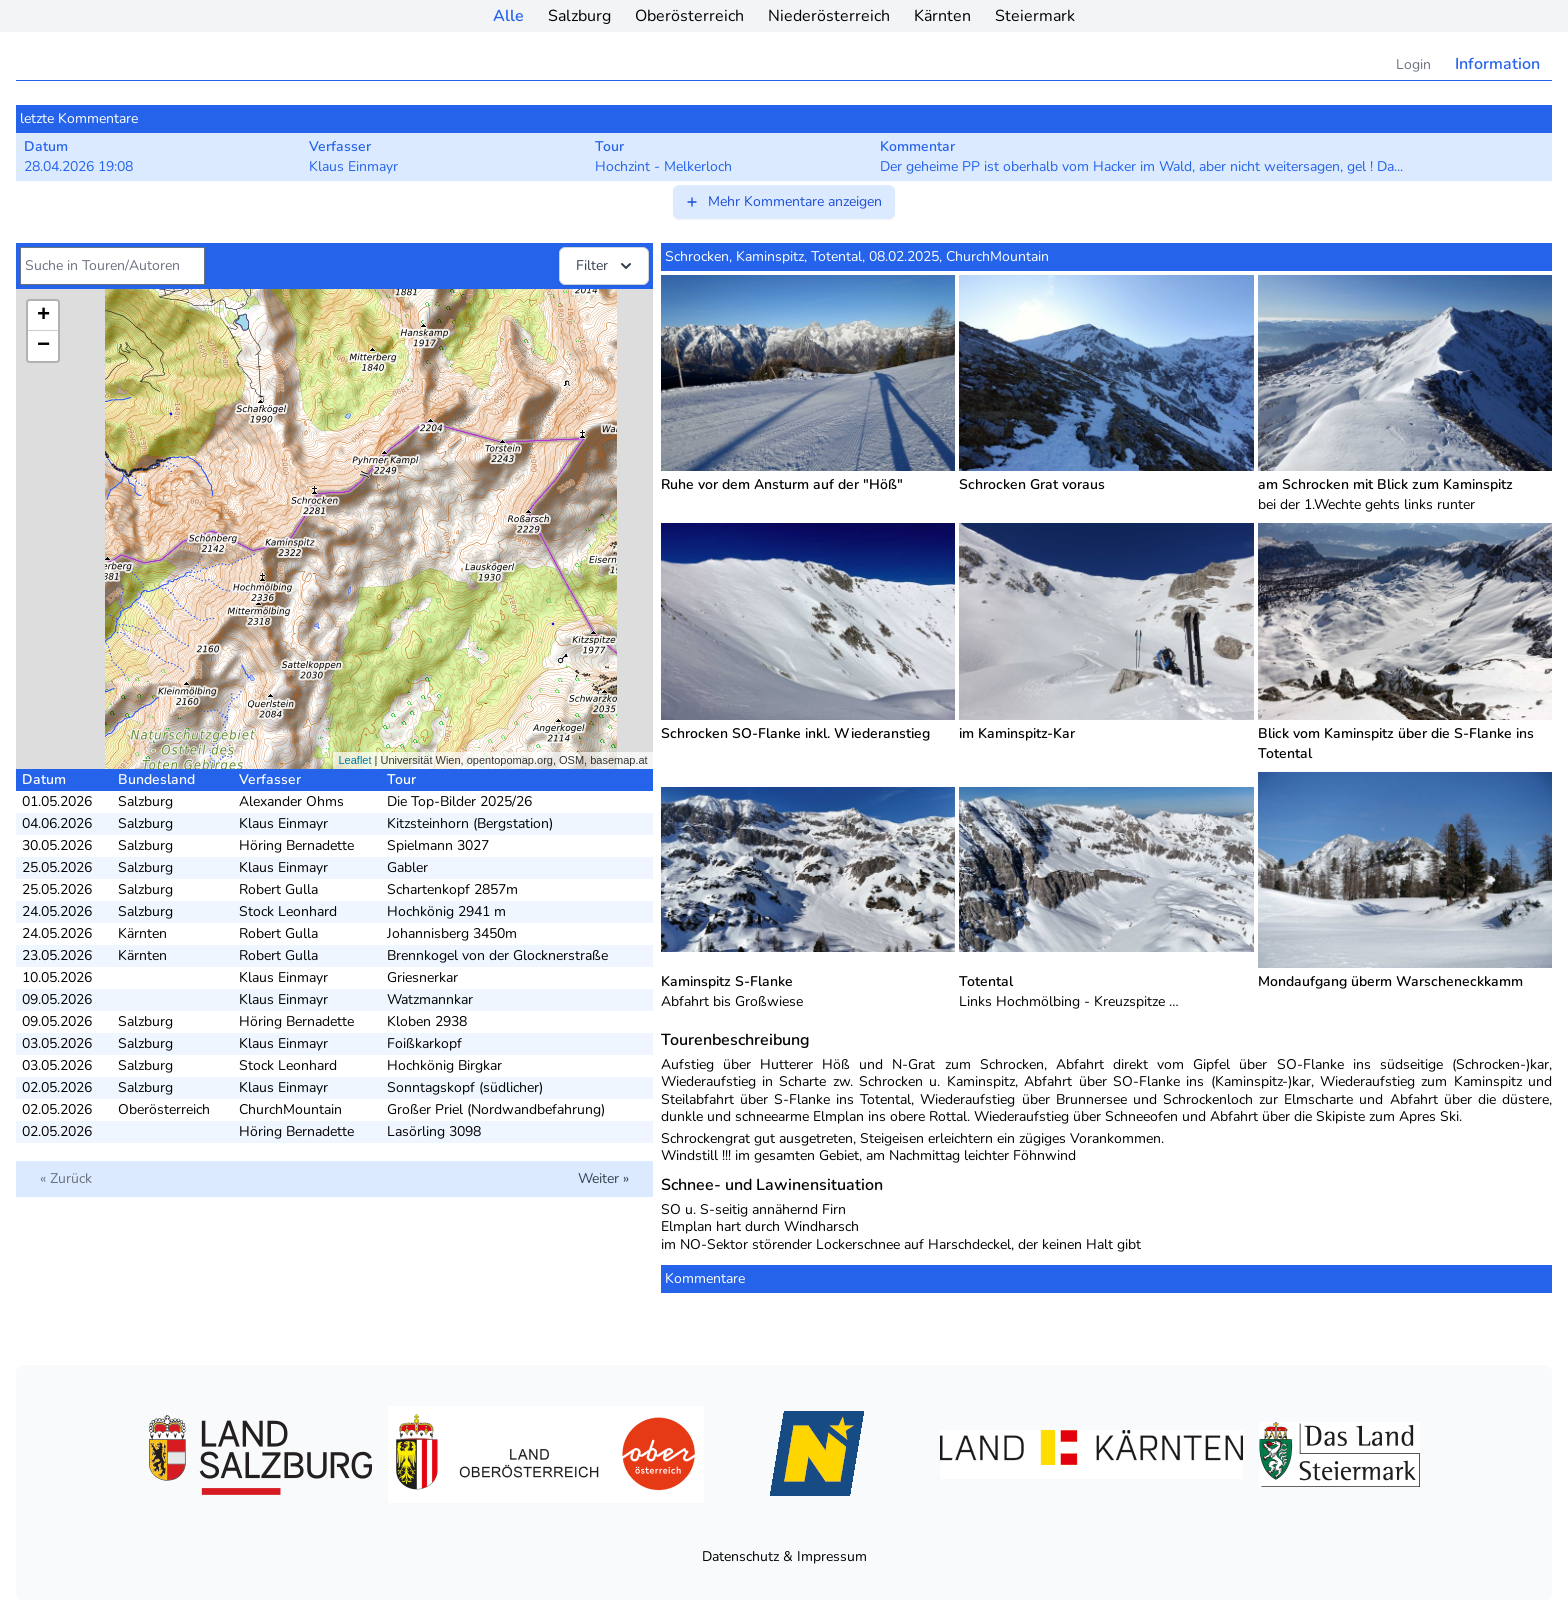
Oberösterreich (689, 16)
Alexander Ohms (291, 801)
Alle (508, 16)
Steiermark (1035, 16)
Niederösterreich (829, 16)
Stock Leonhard (288, 911)
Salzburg (579, 16)
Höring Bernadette (296, 845)
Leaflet (354, 760)
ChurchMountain (290, 1109)
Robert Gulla (278, 889)
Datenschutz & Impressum (784, 1556)
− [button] (43, 346)
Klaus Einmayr (283, 823)
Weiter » (603, 1178)
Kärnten (942, 16)
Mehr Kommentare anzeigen (783, 201)
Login (1413, 64)
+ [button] (43, 316)
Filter (606, 266)
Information (1497, 64)
